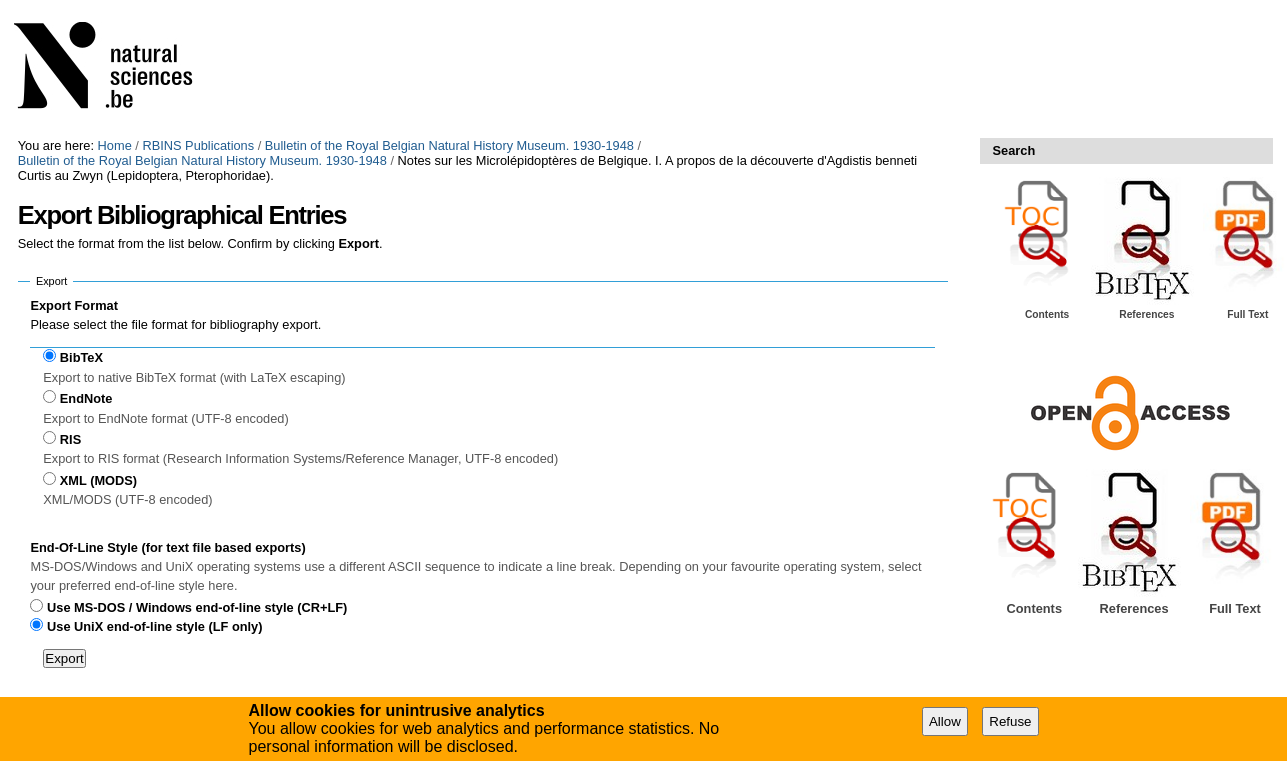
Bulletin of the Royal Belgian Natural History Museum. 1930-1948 (449, 145)
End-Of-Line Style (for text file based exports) (167, 547)
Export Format (73, 305)
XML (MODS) (98, 480)
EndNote (86, 398)
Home (115, 145)
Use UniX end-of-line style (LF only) (154, 626)
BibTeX (81, 357)
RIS (70, 439)
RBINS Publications (198, 145)
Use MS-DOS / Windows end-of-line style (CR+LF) (197, 607)
